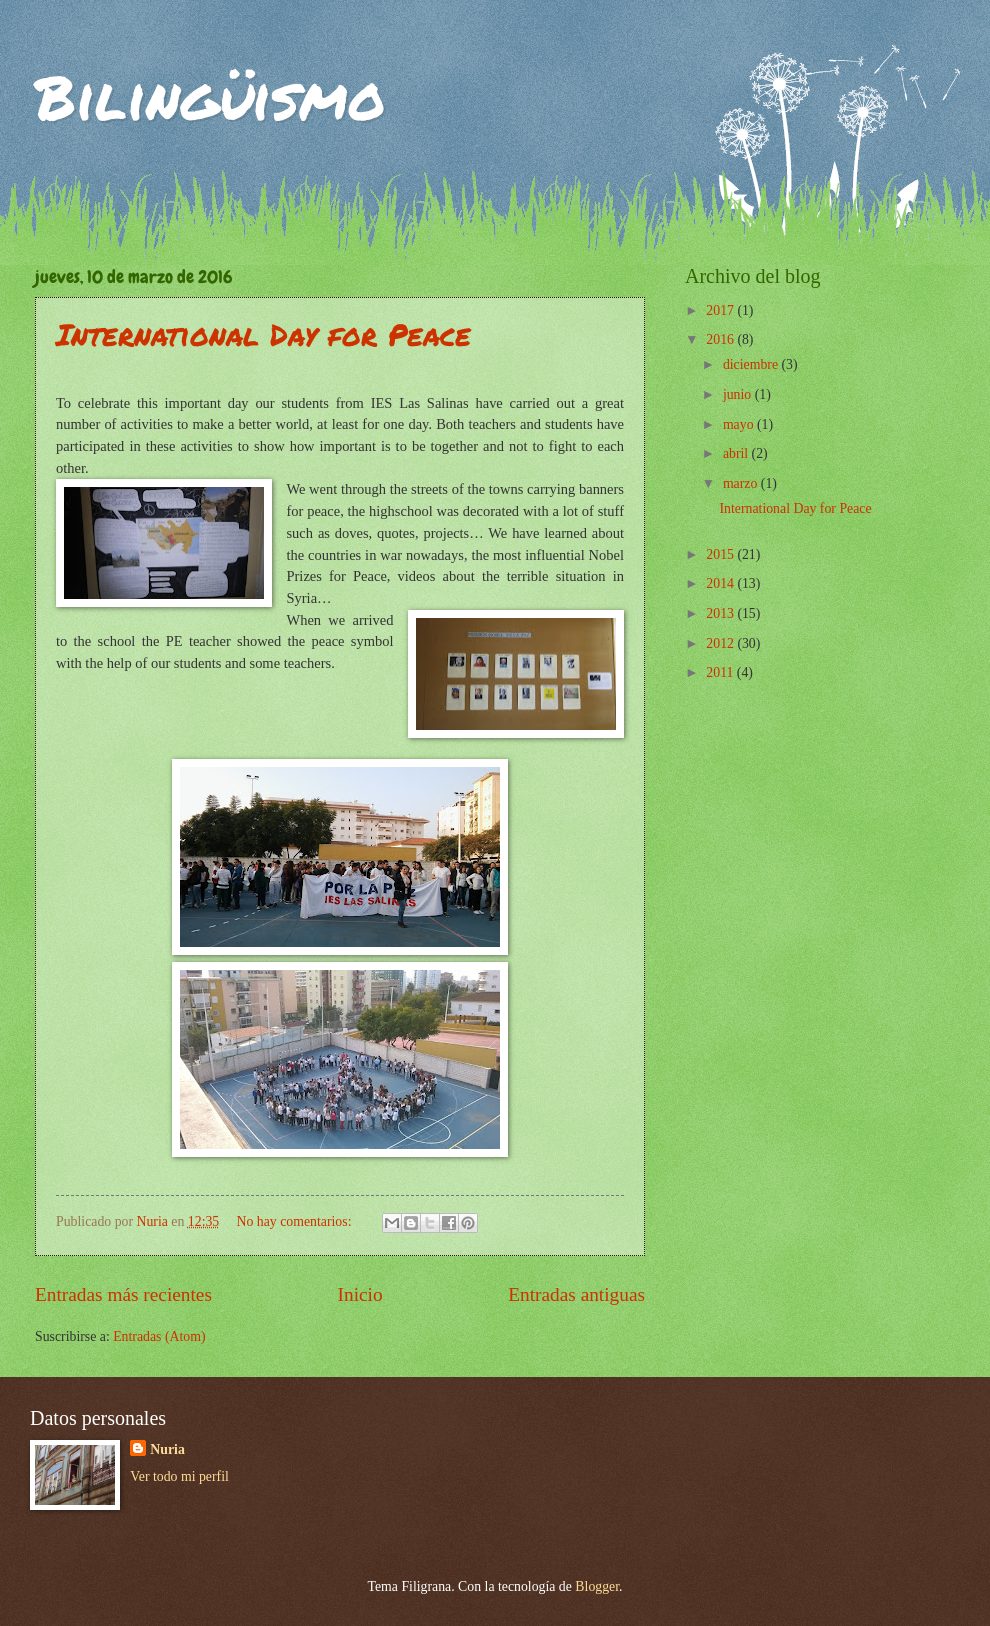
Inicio (360, 1294)
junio (739, 394)
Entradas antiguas (576, 1294)
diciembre (752, 364)
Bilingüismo (210, 96)
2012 (721, 643)
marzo (742, 483)
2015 (721, 554)
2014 (721, 583)
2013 (721, 613)
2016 (721, 339)
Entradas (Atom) (159, 1336)
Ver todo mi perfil (179, 1476)
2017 (721, 310)
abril (737, 453)
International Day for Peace (263, 334)
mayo (740, 424)
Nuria (167, 1449)
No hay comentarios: (296, 1221)
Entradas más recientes (123, 1294)
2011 (721, 672)
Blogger (597, 1586)
